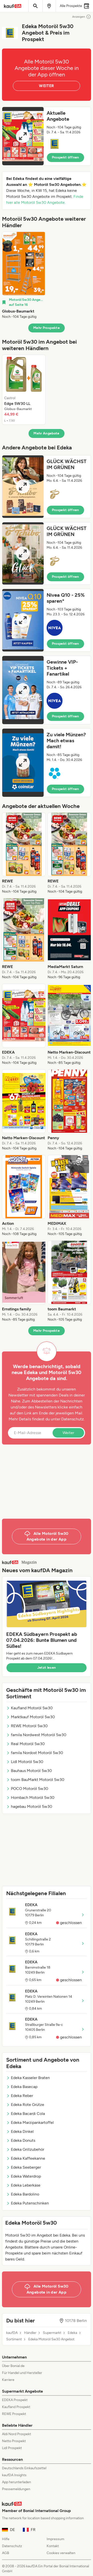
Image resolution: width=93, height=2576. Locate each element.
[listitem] (24, 275)
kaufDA (12, 2333)
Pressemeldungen (16, 2489)
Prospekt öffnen (65, 157)
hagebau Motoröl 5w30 (29, 1806)
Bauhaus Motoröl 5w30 (29, 1770)
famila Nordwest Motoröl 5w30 (36, 1734)
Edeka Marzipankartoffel (30, 2122)
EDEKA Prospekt (15, 2400)
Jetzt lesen (46, 1667)
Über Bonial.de (13, 2366)
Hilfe (5, 2539)
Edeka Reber (19, 2095)
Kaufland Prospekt (16, 2407)
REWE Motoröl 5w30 (27, 1725)
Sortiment (14, 2339)
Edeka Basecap (21, 2086)
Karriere (8, 2380)
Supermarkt (52, 2333)
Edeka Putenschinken (27, 2203)
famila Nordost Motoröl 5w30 (34, 1752)
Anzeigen (81, 16)
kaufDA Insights (14, 2475)
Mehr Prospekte (46, 328)
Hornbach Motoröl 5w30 (30, 1797)
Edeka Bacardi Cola (25, 2113)
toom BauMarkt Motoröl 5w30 (35, 1779)
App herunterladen (16, 2482)
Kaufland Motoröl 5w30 (29, 1708)
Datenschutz (72, 1419)
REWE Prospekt (14, 2414)
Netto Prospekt (14, 2441)
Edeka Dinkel (20, 2131)
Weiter (68, 1432)
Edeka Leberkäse (23, 2185)
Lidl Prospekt (12, 2448)
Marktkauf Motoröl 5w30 (30, 1717)
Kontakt (53, 2546)
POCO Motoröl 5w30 (27, 1788)
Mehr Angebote (46, 433)
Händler (30, 2333)
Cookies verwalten (61, 2553)
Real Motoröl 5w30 (25, 1743)
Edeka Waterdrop (23, 2176)
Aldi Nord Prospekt (16, 2434)
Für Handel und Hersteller (22, 2373)
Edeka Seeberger (23, 2167)
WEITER (46, 85)
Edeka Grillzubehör (25, 2149)
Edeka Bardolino (22, 2194)
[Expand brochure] (23, 136)
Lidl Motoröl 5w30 (24, 1761)
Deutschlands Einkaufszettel (24, 2468)
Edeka (72, 2333)
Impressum (55, 2539)
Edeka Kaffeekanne (25, 2158)
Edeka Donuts (20, 2140)
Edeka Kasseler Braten (28, 2077)
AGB (5, 2553)
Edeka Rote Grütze (25, 2104)
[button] (46, 136)
